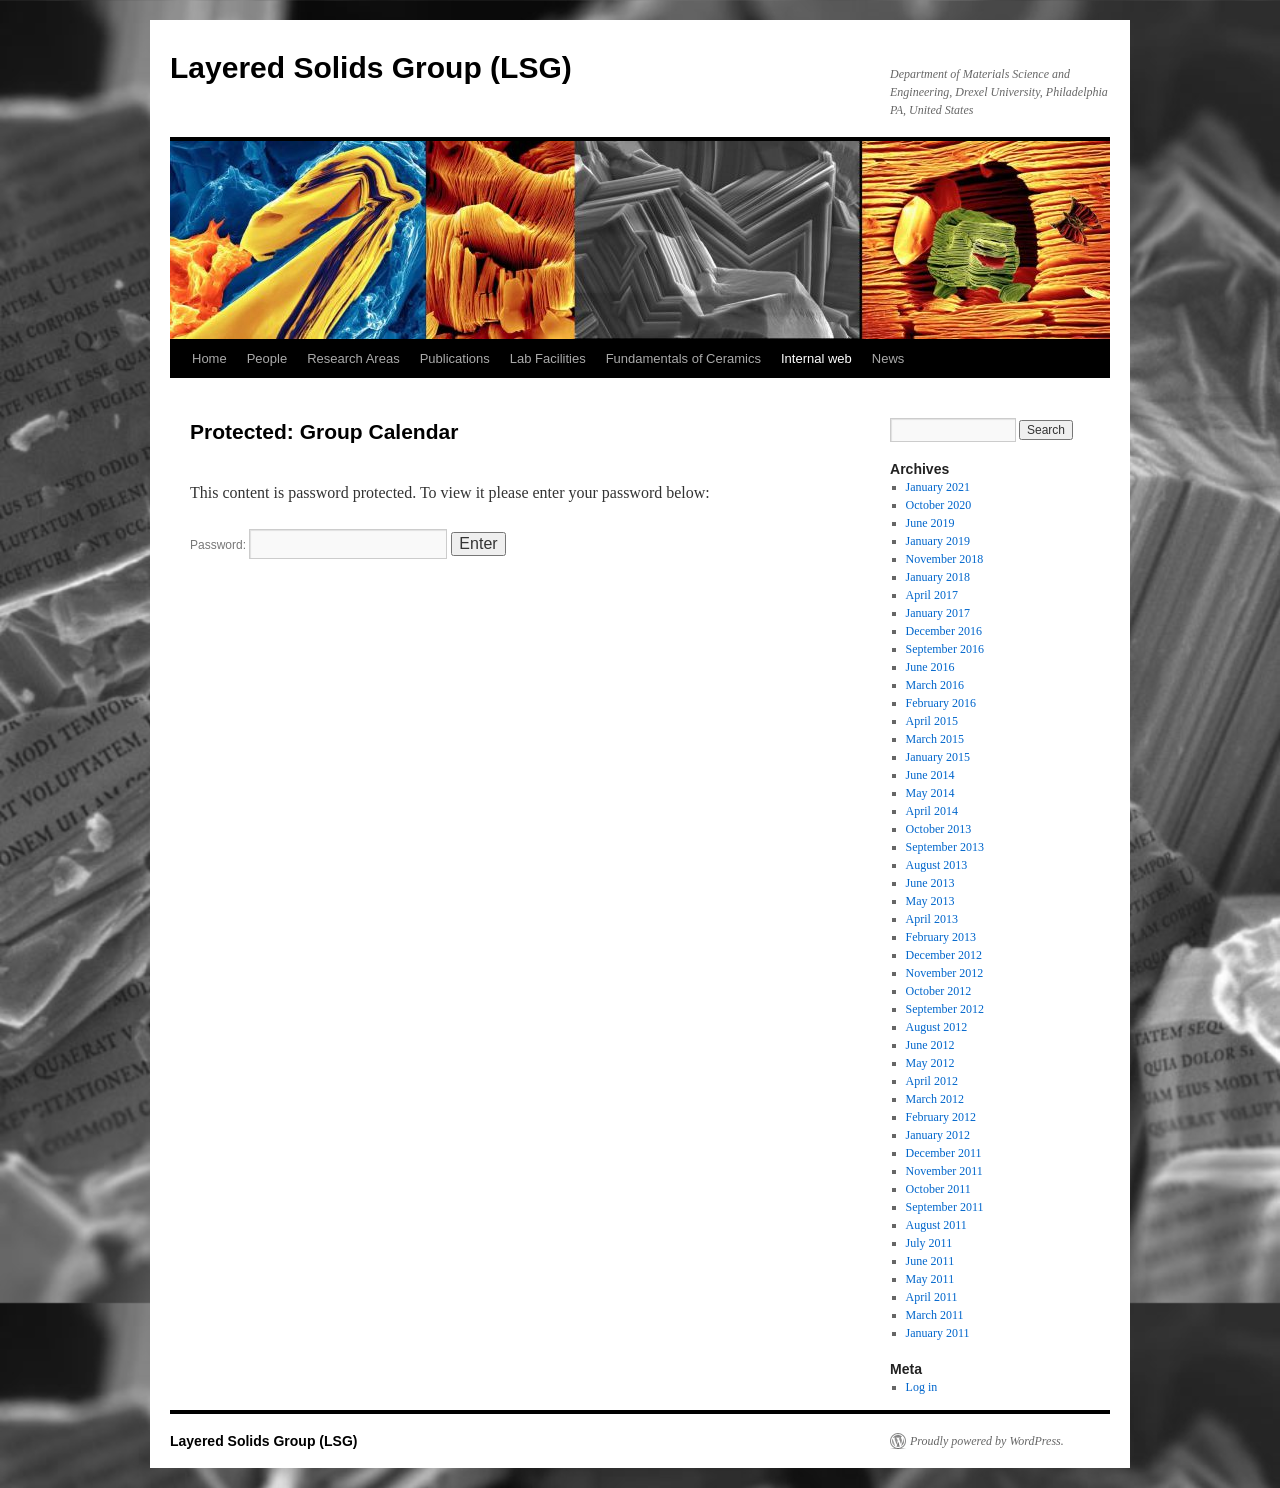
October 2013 (939, 829)
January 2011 (938, 1333)
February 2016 (941, 703)
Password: (318, 545)
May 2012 (930, 1063)
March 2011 (935, 1315)
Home (209, 358)
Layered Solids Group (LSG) (371, 67)
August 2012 (937, 1027)
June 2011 (930, 1261)
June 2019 (930, 523)
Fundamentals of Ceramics (683, 358)
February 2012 (941, 1117)
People (267, 358)
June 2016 (930, 667)
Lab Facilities (548, 358)
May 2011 (930, 1279)
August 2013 (937, 865)
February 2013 (941, 937)
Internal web (816, 358)
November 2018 (945, 559)
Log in (922, 1387)
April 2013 (932, 919)
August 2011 (936, 1225)
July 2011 (929, 1243)
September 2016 (945, 649)
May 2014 (930, 793)
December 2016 (944, 631)
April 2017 (932, 595)
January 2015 (938, 757)
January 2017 (938, 613)
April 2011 (932, 1297)
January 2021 (938, 487)
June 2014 (930, 775)
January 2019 (938, 541)
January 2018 (938, 577)
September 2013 (945, 847)
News (888, 358)
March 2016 (935, 685)
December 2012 (944, 955)
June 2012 (930, 1045)
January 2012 (938, 1135)
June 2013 (930, 883)
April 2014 (932, 811)
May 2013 (930, 901)
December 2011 (944, 1153)
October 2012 (939, 991)
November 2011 (944, 1171)
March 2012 (935, 1099)
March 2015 (935, 739)
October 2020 (939, 505)
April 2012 (932, 1081)
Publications (455, 358)
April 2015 (932, 721)
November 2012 (945, 973)
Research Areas (353, 358)
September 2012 (945, 1009)
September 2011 (945, 1207)
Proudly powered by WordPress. (987, 1441)
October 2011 (938, 1189)
